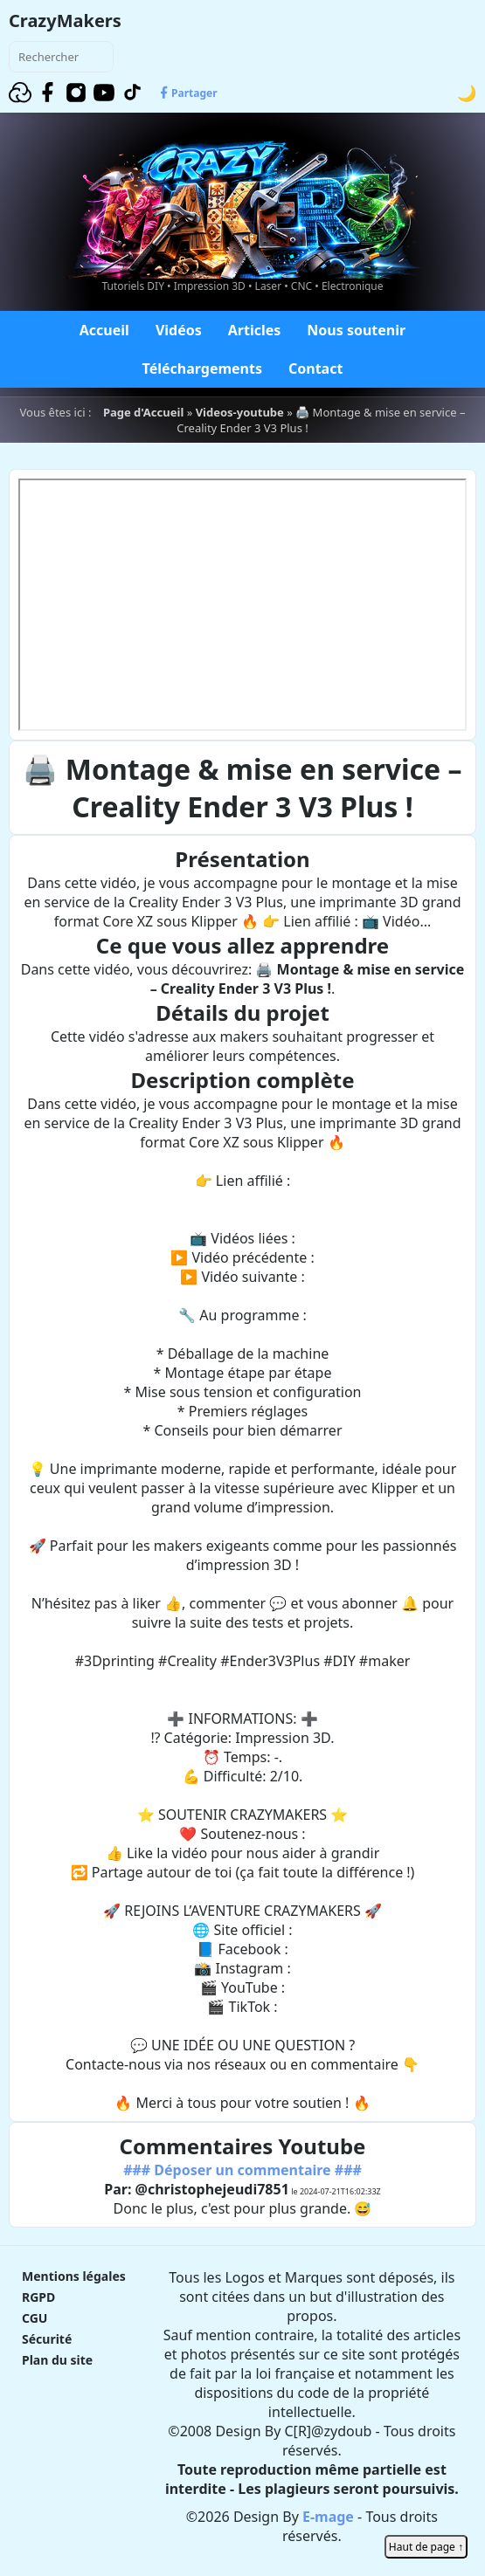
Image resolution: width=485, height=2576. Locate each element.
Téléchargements (202, 368)
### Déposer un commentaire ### (242, 2170)
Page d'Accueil (143, 412)
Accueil (104, 330)
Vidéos (179, 330)
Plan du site (57, 2360)
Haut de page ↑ (426, 2546)
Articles (254, 330)
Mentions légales (74, 2276)
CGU (34, 2318)
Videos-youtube (240, 412)
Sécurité (47, 2339)
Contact (315, 368)
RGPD (38, 2297)
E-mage (328, 2516)
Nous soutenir (356, 330)
